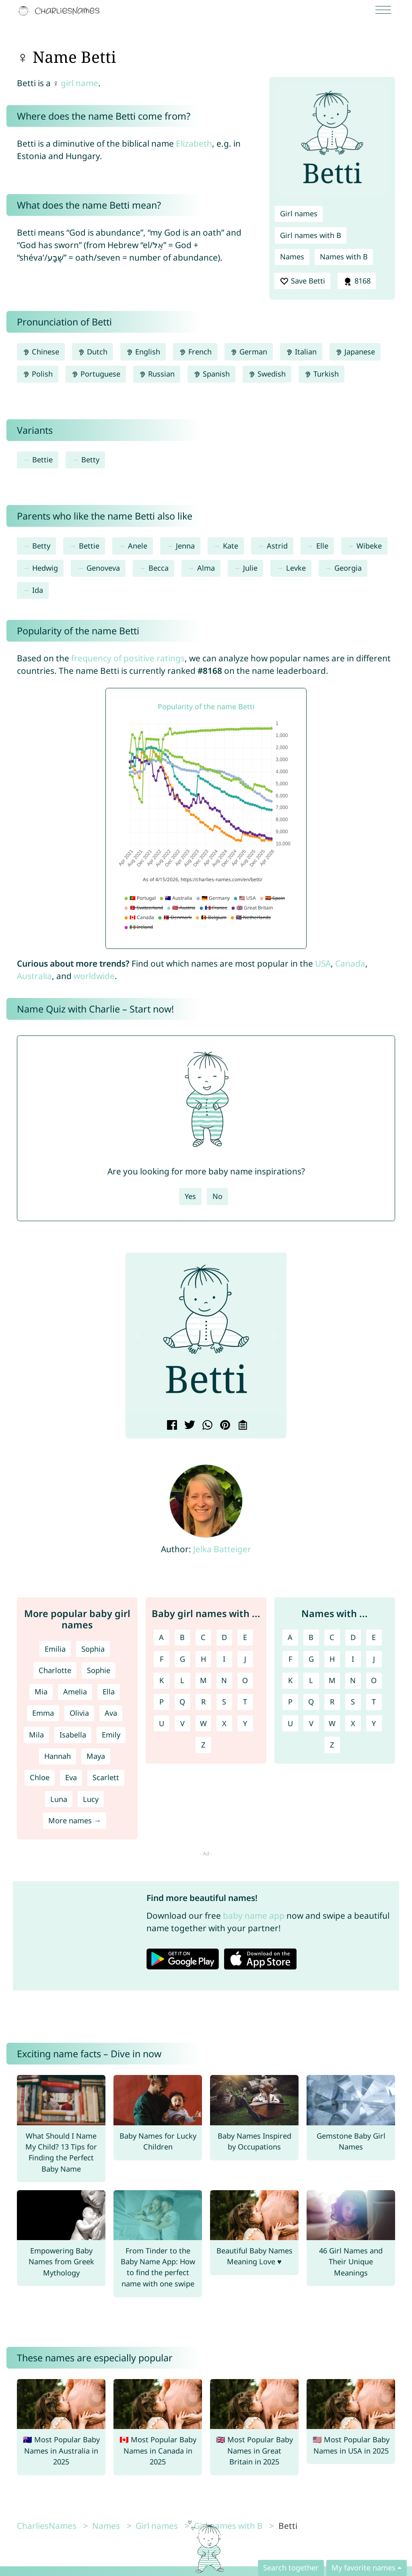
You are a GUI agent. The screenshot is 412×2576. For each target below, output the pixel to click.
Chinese (41, 351)
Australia (34, 976)
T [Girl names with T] (245, 1701)
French (195, 351)
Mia (41, 1691)
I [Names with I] (353, 1659)
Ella (109, 1691)
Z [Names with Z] (332, 1745)
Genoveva (103, 568)
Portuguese (95, 374)
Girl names (298, 213)
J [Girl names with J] (245, 1659)
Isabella (73, 1734)
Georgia (348, 568)
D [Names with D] (353, 1637)
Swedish (267, 374)
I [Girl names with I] (224, 1659)
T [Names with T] (374, 1701)
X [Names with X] (353, 1723)
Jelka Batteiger (222, 1549)
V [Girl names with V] (182, 1723)
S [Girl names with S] (224, 1701)
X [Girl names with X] (224, 1723)
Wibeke (369, 546)
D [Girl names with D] (224, 1637)
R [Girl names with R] (203, 1701)
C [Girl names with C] (203, 1637)
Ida (37, 590)
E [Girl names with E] (245, 1637)
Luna (58, 1799)
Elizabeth (194, 143)
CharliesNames (46, 2525)
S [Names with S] (353, 1701)
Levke (296, 568)
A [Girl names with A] (161, 1637)
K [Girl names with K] (161, 1680)
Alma (206, 568)
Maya (96, 1756)
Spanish (211, 374)
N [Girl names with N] (224, 1680)
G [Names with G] (311, 1659)
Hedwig (45, 568)
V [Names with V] (311, 1723)
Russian (157, 374)
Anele (137, 546)
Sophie (98, 1670)
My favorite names (364, 2567)
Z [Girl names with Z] (203, 1745)
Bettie (42, 459)
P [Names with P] (290, 1701)
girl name (79, 83)
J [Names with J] (374, 1659)
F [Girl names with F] (161, 1659)
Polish (38, 374)
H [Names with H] (332, 1659)
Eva (71, 1777)
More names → (74, 1820)
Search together (291, 2567)
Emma (43, 1713)
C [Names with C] (332, 1637)
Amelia (75, 1691)
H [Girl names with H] (203, 1659)
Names (292, 256)
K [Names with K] (290, 1680)
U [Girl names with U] (161, 1723)
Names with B (344, 256)
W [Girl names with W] (203, 1723)
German (248, 351)
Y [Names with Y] (374, 1723)
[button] (138, 1335)
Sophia (93, 1649)
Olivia (79, 1713)
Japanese (355, 351)
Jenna (185, 546)
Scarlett (106, 1777)
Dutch (92, 351)
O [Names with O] (374, 1680)
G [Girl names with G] (182, 1659)
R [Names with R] (332, 1701)
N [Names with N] (353, 1680)
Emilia (55, 1649)
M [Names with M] (332, 1680)
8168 (356, 281)
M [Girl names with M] (203, 1680)
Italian (301, 351)
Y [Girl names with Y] (245, 1723)
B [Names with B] (311, 1637)
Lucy (91, 1799)
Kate (230, 546)
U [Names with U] (290, 1723)
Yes (190, 1196)
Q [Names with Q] (311, 1701)
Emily (111, 1734)
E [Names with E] (374, 1637)
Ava (111, 1713)
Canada (350, 963)
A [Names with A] (290, 1637)
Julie (250, 568)
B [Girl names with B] (182, 1637)
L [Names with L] (311, 1680)
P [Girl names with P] (161, 1701)
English (143, 351)
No (217, 1196)
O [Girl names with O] (245, 1680)
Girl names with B (310, 235)
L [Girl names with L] (182, 1680)
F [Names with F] (290, 1659)
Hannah (57, 1756)
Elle (322, 546)
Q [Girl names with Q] (182, 1701)
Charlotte (55, 1670)
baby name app (253, 1915)
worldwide (94, 976)
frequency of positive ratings (128, 658)
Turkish (321, 374)
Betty (90, 459)
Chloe (39, 1777)
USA (323, 963)
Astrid (277, 546)
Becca (158, 568)
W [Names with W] (332, 1723)
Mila (36, 1734)
